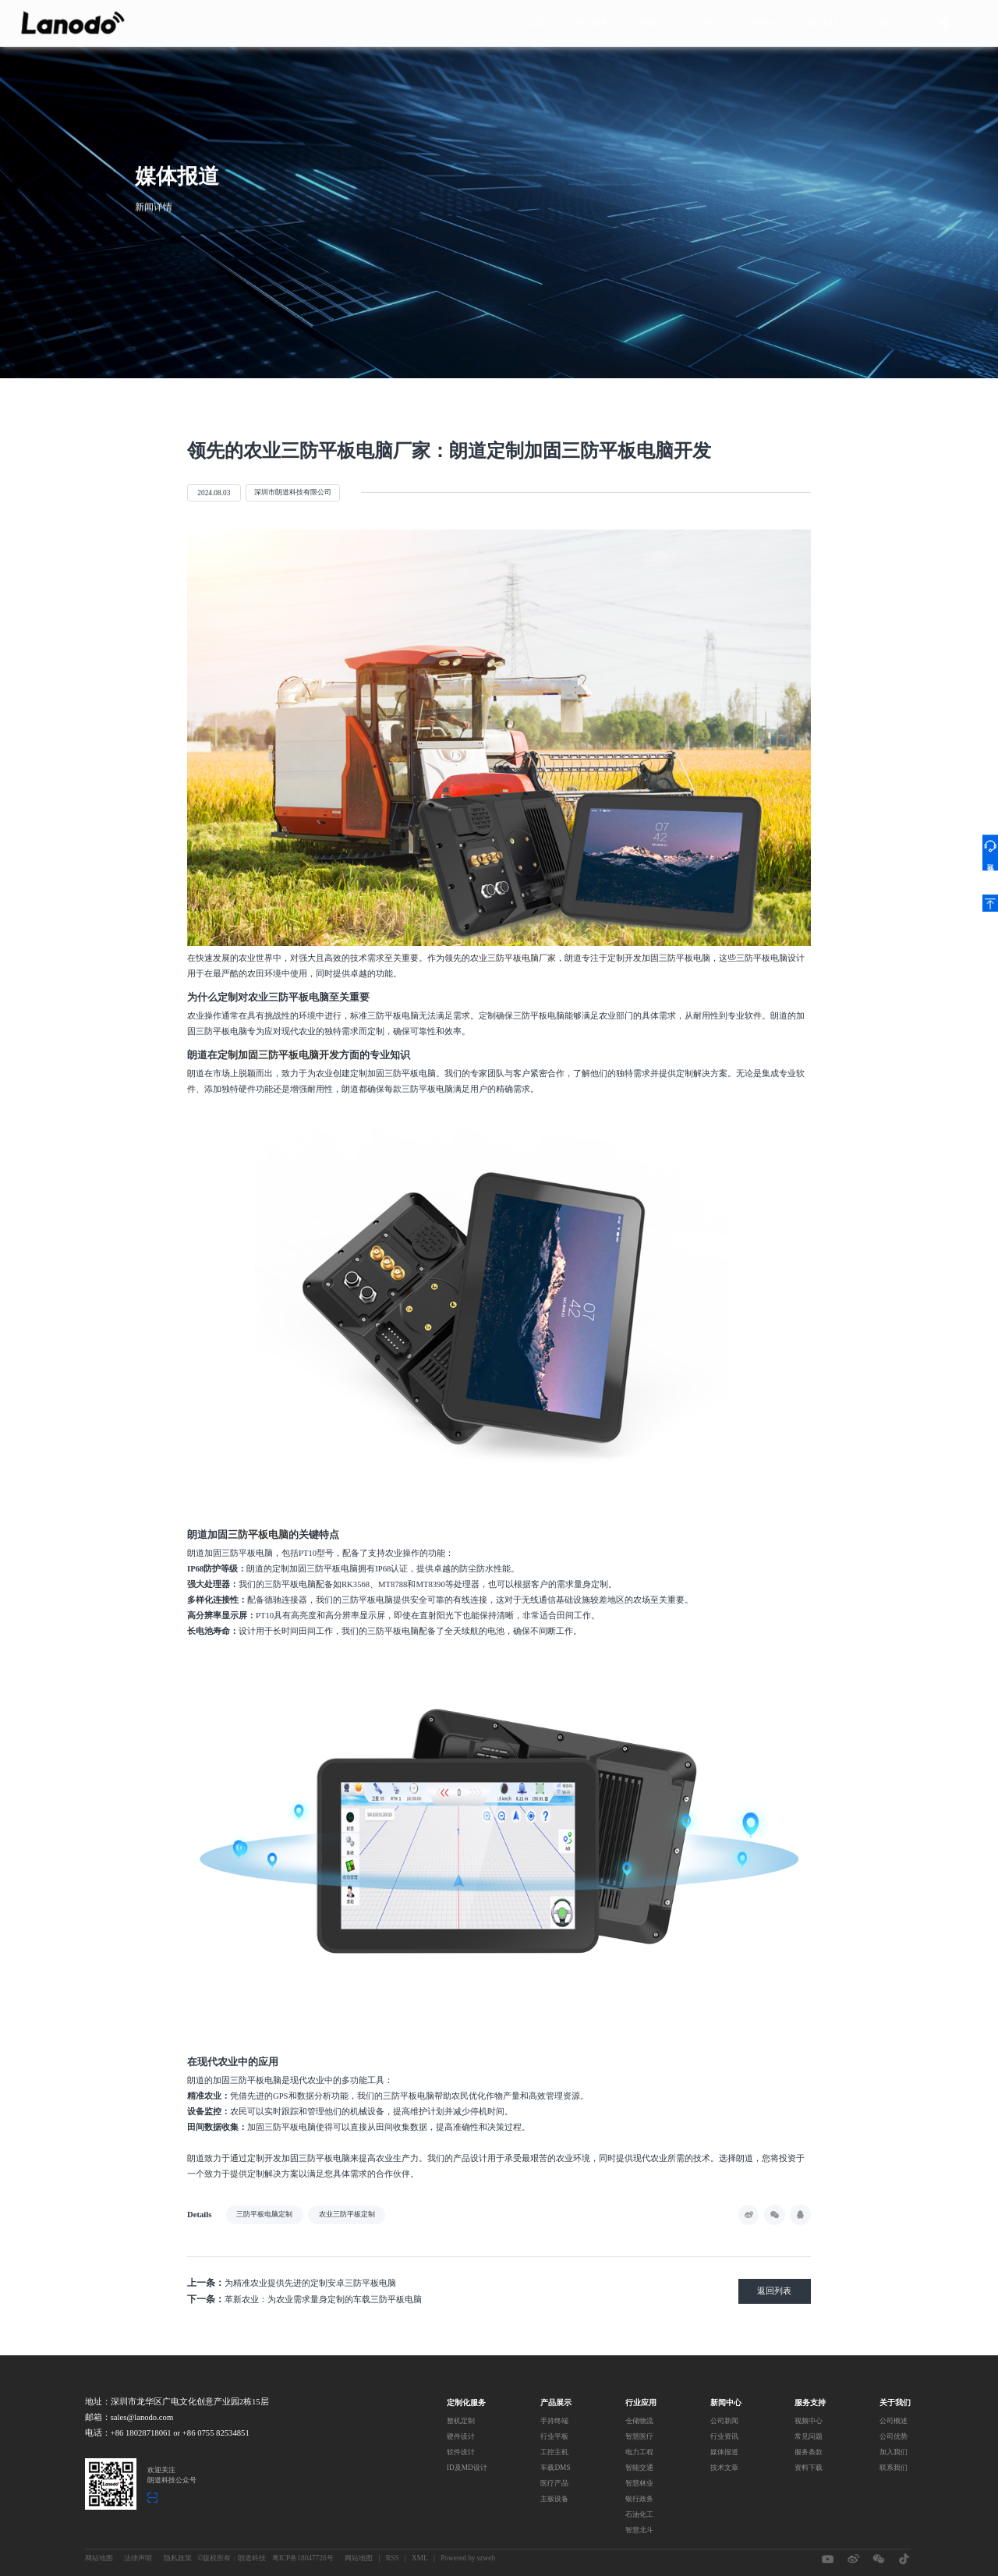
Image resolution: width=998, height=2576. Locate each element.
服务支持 (821, 20)
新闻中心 (763, 20)
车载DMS (555, 2467)
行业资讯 (724, 2436)
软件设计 (461, 2452)
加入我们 (893, 2452)
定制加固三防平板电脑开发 (278, 1055)
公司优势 (893, 2436)
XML (420, 2558)
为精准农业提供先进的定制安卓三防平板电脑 (291, 2282)
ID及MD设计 (467, 2467)
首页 (534, 20)
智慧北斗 (639, 2530)
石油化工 (639, 2514)
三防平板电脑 (258, 1534)
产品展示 (649, 20)
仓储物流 (639, 2421)
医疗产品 (554, 2483)
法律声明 (138, 2558)
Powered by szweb (468, 2558)
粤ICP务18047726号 (303, 2558)
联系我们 (893, 2467)
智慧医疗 (639, 2436)
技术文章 (724, 2467)
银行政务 (639, 2499)
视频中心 (809, 2421)
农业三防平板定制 (347, 2214)
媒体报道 (724, 2452)
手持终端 (554, 2421)
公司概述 (893, 2421)
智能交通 (639, 2467)
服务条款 (809, 2452)
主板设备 (554, 2499)
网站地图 (99, 2558)
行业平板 (554, 2436)
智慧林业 (639, 2483)
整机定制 (461, 2421)
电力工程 (639, 2452)
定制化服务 (587, 20)
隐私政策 (178, 2558)
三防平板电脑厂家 (521, 958)
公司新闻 (724, 2421)
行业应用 (706, 20)
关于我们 (878, 20)
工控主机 (554, 2452)
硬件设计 (461, 2436)
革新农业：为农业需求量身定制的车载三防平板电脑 (304, 2299)
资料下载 (809, 2467)
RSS (392, 2558)
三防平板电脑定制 (264, 2214)
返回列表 (774, 2291)
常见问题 (809, 2436)
